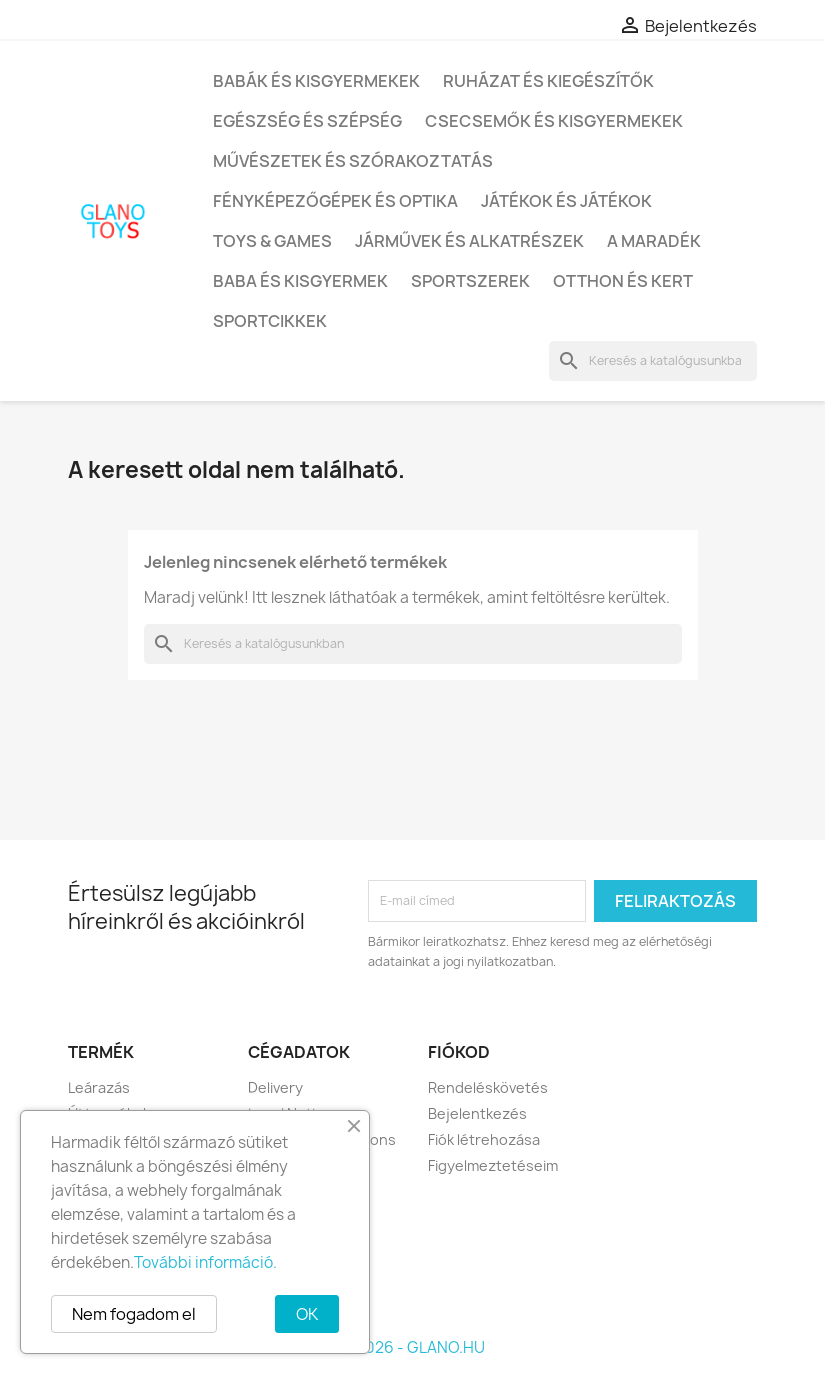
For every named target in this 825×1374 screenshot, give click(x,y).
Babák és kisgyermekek (316, 81)
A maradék (654, 241)
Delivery (275, 1087)
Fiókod (459, 1052)
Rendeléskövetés (488, 1087)
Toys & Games (272, 241)
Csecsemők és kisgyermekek (554, 121)
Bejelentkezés (477, 1113)
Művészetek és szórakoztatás (353, 161)
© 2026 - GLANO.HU (412, 1347)
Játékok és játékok (566, 201)
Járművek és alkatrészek (469, 241)
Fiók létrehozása (484, 1139)
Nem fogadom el (134, 1314)
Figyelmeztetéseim (493, 1165)
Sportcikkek (270, 321)
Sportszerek (470, 281)
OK (307, 1314)
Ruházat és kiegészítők (548, 81)
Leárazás (99, 1087)
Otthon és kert (623, 281)
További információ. (205, 1262)
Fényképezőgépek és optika (335, 201)
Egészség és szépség (307, 121)
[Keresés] (653, 361)
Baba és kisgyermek (300, 281)
